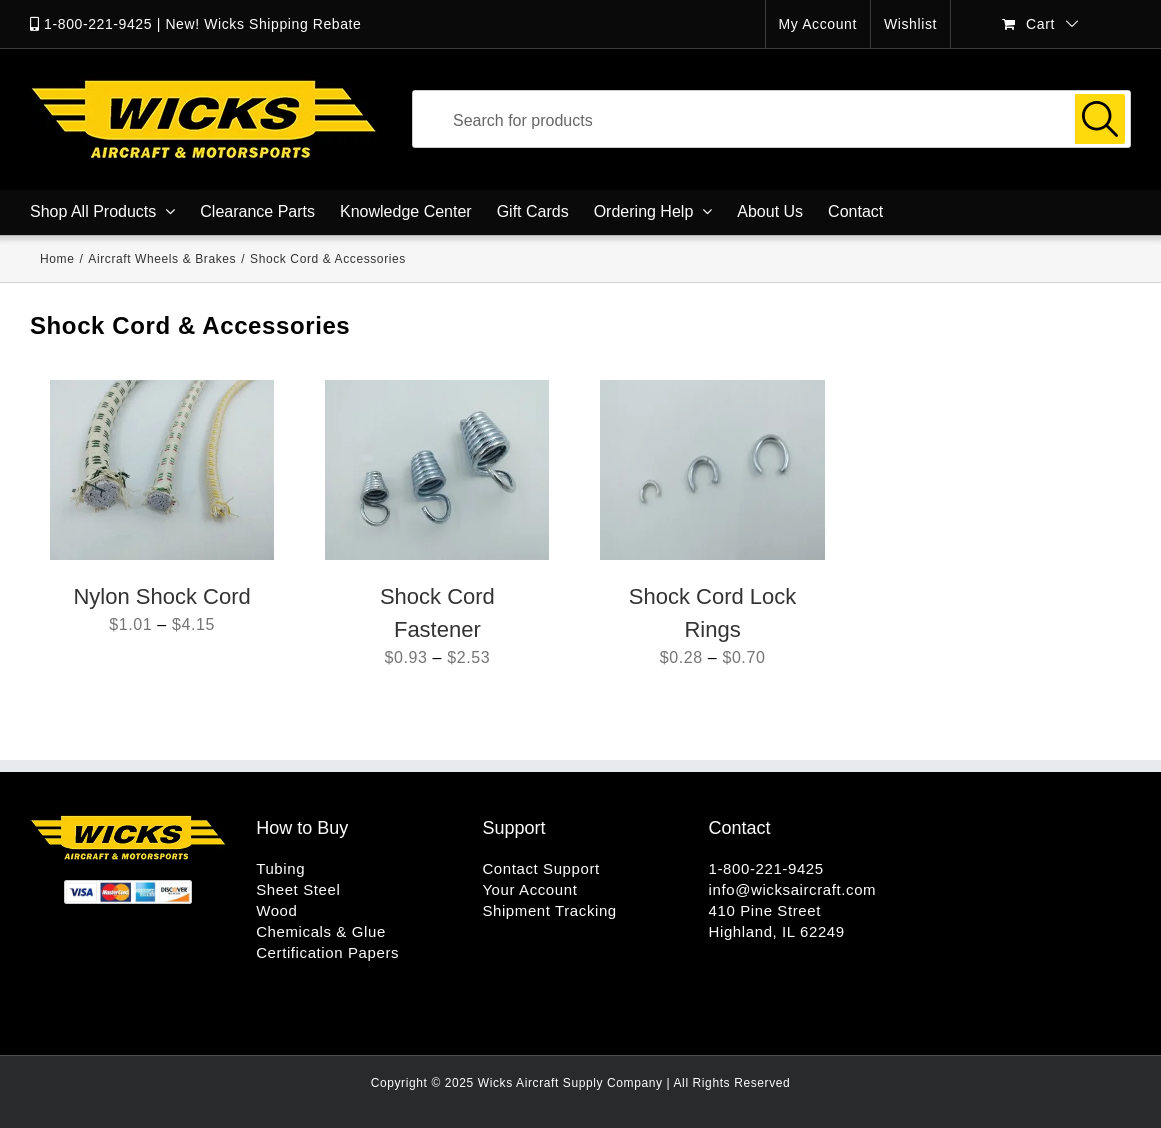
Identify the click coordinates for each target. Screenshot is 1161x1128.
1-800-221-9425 (98, 24)
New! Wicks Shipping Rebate (263, 24)
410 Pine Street (765, 910)
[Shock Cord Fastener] (437, 470)
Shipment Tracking (549, 910)
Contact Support (540, 868)
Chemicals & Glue (321, 931)
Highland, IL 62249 (777, 931)
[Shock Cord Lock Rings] (712, 470)
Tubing (280, 868)
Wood (276, 910)
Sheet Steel (298, 889)
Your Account (529, 889)
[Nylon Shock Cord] (162, 470)
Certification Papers (327, 952)
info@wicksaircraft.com (793, 889)
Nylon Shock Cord (161, 596)
